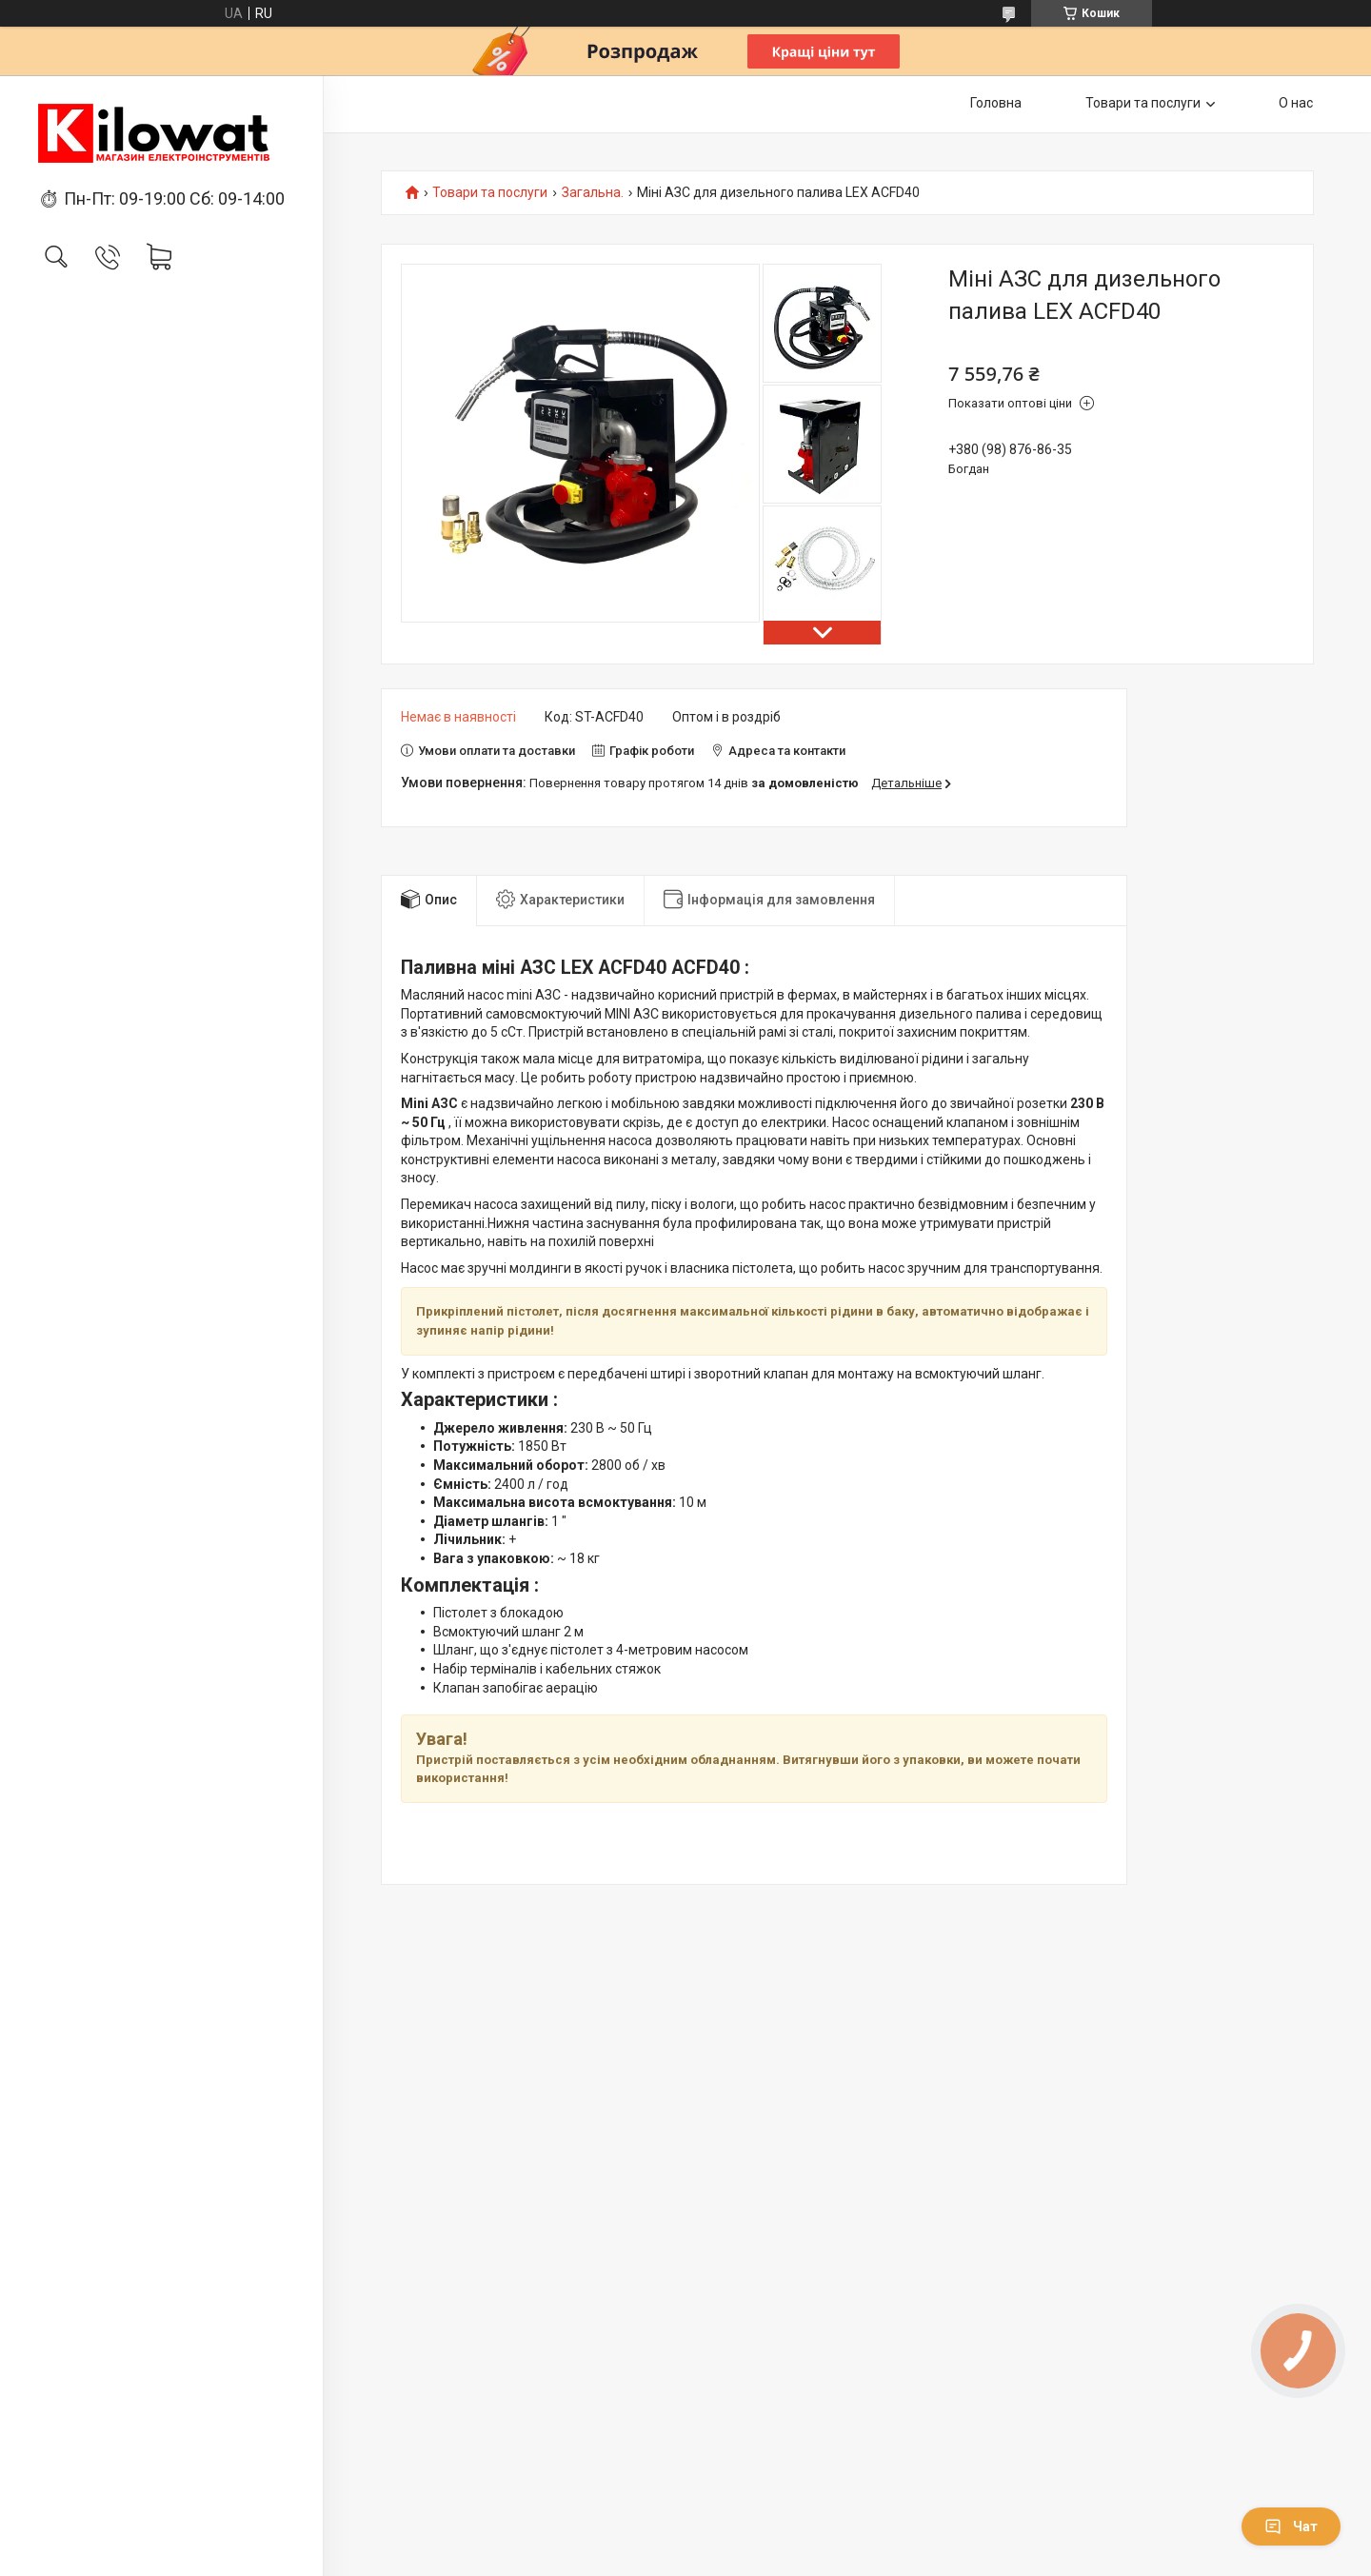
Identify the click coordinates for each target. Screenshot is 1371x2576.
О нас (1296, 102)
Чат (1291, 2526)
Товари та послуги (1143, 102)
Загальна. (593, 193)
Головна (996, 102)
